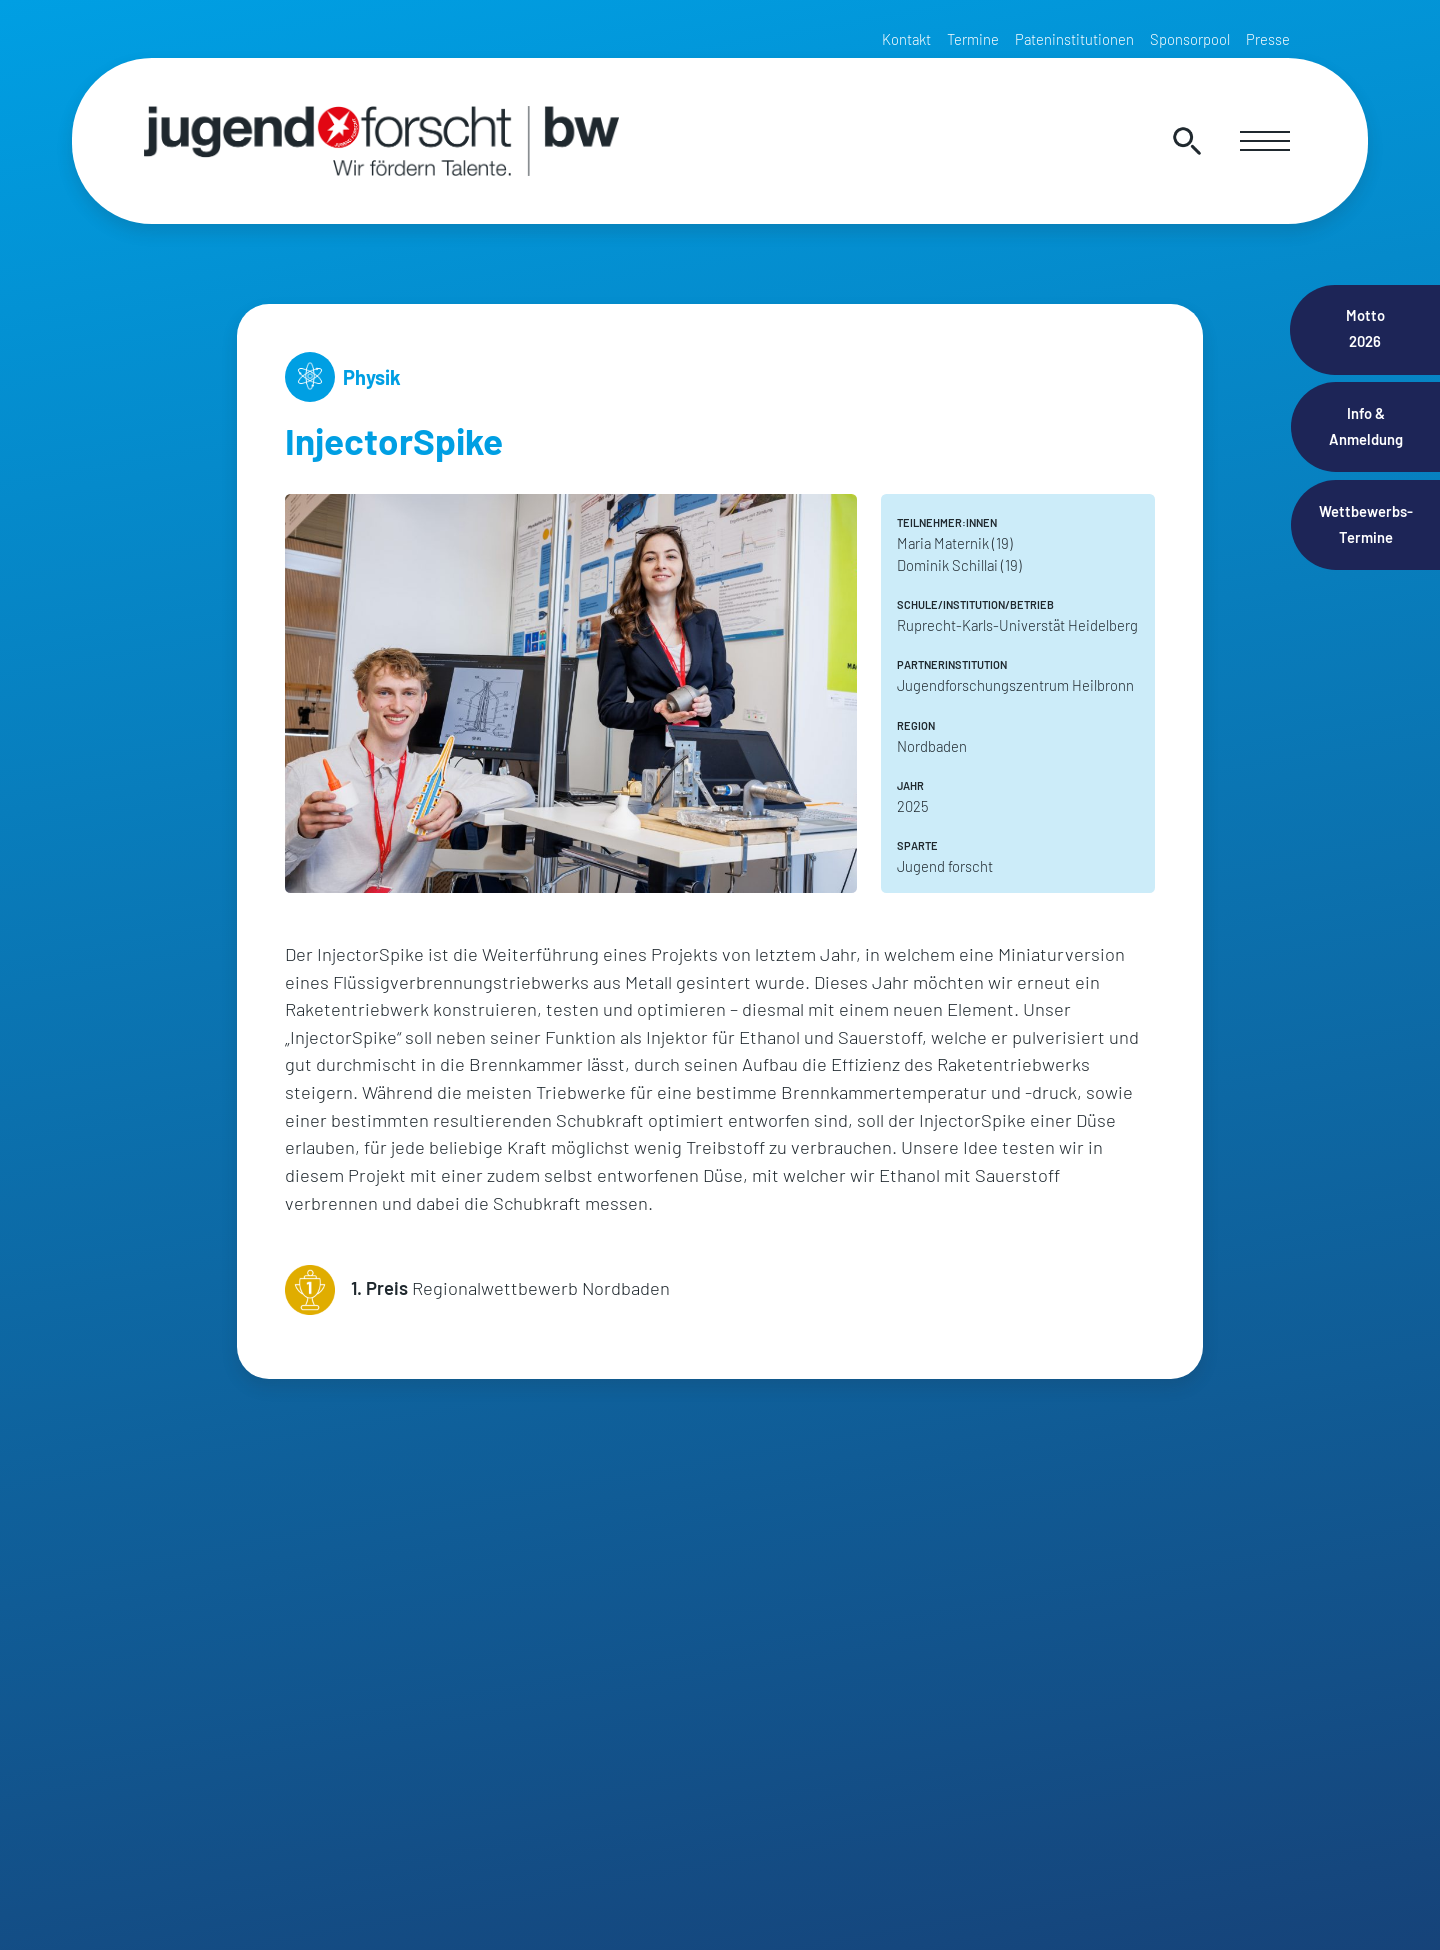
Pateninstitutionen (1074, 39)
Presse (1268, 39)
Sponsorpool (1190, 39)
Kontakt (906, 39)
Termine (973, 39)
